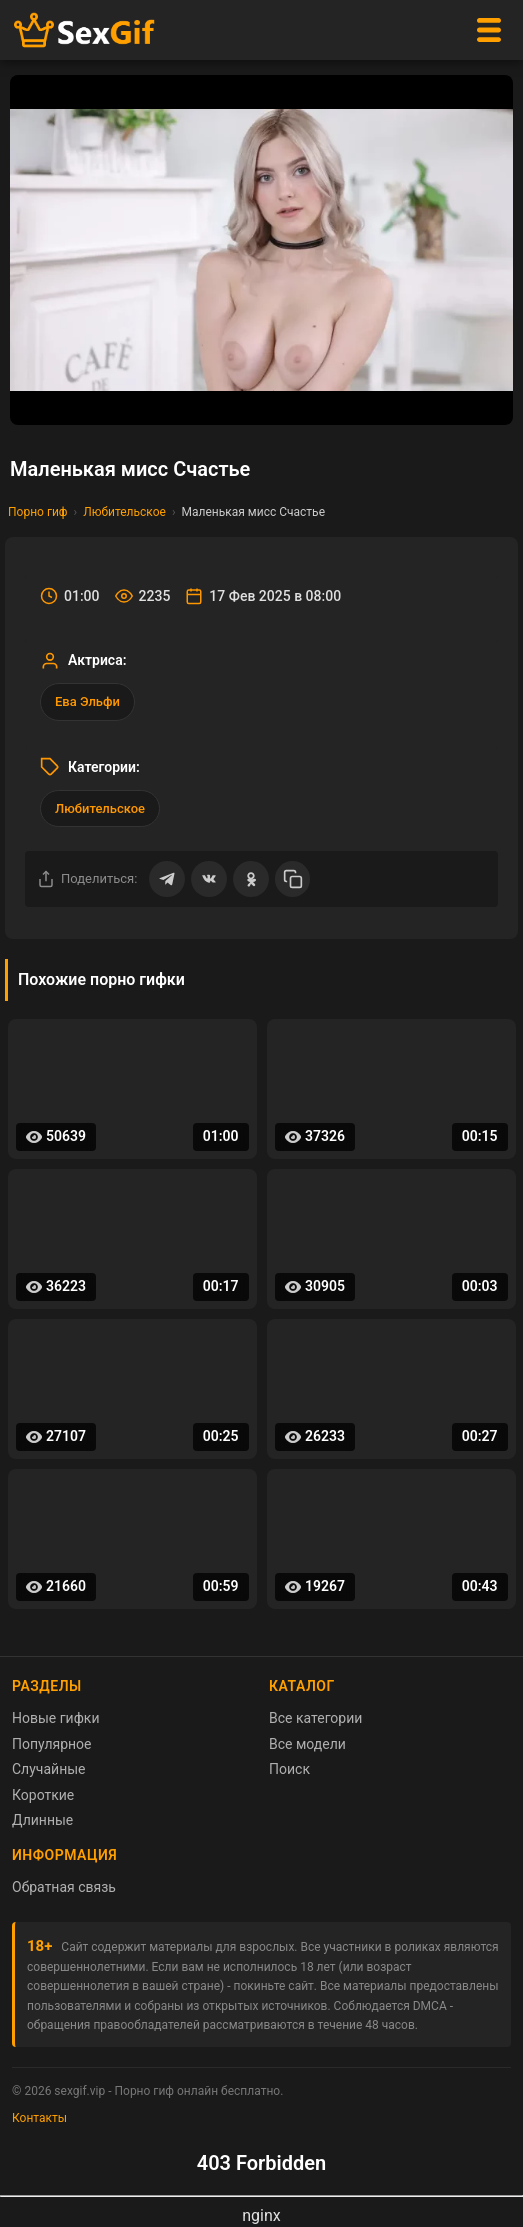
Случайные (49, 1769)
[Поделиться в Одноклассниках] (251, 879)
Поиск (289, 1769)
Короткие (43, 1795)
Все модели (307, 1744)
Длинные (42, 1821)
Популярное (52, 1744)
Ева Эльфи (87, 701)
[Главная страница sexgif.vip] (85, 30)
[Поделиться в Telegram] (167, 879)
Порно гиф (38, 512)
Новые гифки (56, 1718)
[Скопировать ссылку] (293, 879)
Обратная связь (64, 1887)
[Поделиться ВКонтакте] (209, 879)
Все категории (315, 1718)
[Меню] (489, 30)
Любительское (124, 512)
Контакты (39, 2118)
